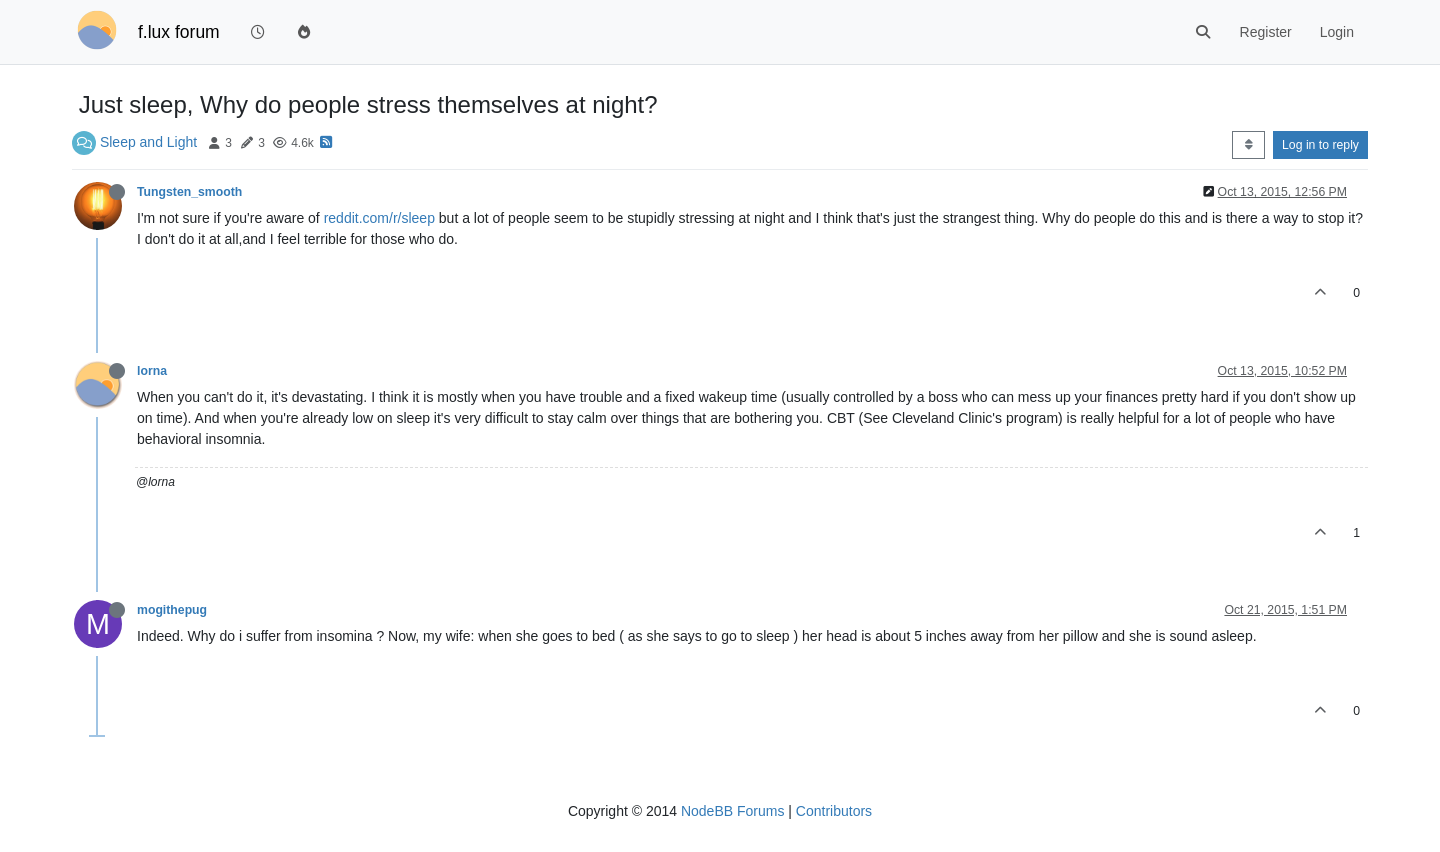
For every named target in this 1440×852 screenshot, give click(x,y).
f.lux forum (179, 32)
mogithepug (172, 610)
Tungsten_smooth (189, 192)
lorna (152, 371)
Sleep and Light (148, 142)
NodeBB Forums (732, 811)
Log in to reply (1320, 145)
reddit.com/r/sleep (379, 218)
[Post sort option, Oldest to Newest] (1248, 145)
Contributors (834, 811)
